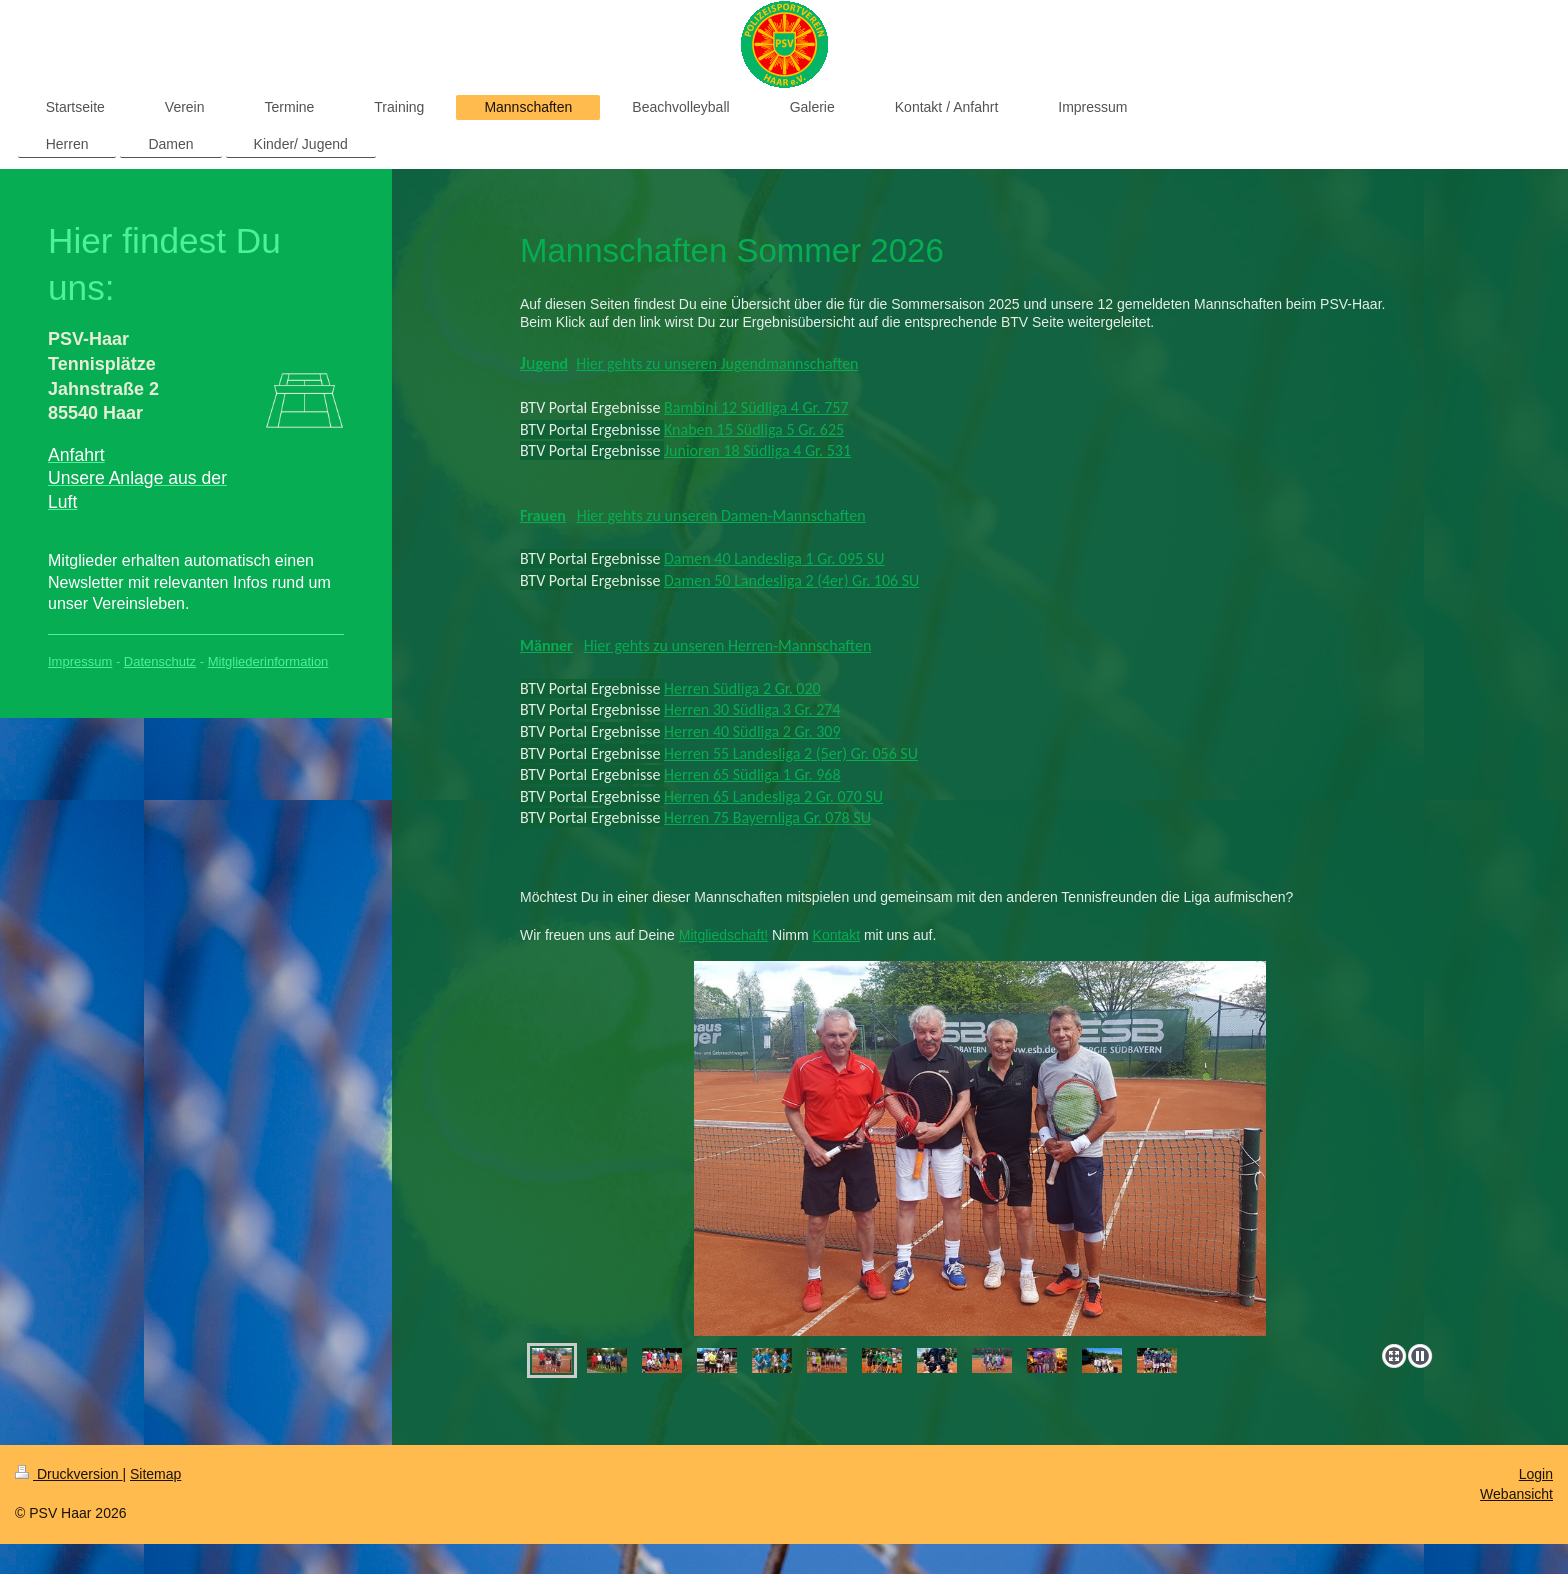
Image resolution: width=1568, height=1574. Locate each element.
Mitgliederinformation (268, 661)
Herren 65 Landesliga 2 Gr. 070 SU (773, 796)
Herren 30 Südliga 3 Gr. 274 (752, 709)
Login (1536, 1474)
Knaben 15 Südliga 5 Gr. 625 (754, 429)
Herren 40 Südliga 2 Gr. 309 (752, 731)
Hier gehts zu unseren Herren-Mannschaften (728, 645)
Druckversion (68, 1474)
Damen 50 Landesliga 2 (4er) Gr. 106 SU (791, 580)
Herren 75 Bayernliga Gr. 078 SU (767, 817)
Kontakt (836, 935)
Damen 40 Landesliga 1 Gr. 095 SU (774, 558)
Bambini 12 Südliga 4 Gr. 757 (756, 407)
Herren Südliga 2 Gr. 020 (742, 688)
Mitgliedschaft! (723, 935)
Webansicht (1516, 1494)
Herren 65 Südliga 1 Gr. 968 (752, 774)
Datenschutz (160, 661)
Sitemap (155, 1474)
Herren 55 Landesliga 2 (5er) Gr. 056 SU (791, 753)
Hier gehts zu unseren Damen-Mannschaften (721, 515)
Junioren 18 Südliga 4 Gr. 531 (757, 450)
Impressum (80, 661)
